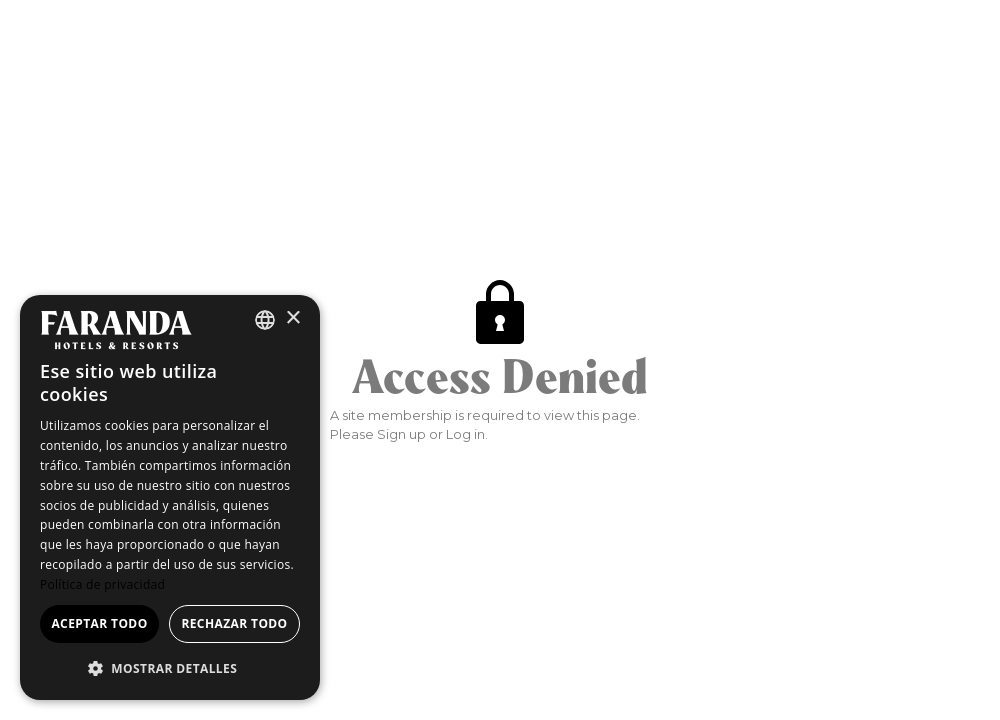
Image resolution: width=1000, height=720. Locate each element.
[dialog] (170, 497)
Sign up (401, 434)
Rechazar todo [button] (234, 623)
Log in (465, 434)
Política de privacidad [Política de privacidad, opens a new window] (102, 584)
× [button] (292, 318)
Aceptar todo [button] (99, 623)
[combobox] (265, 320)
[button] (170, 668)
